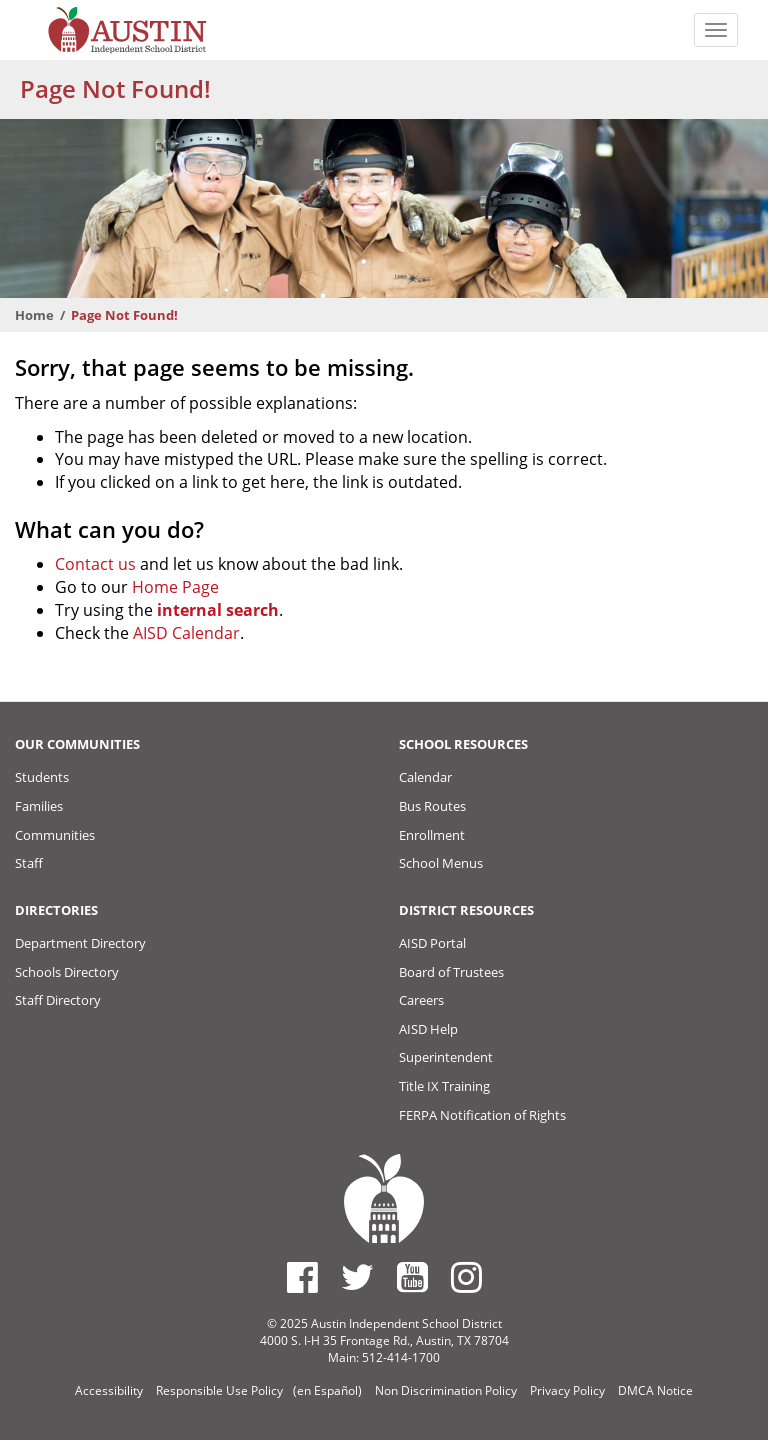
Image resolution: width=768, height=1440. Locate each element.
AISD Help (428, 1029)
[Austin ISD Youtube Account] (412, 1277)
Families (39, 806)
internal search (218, 610)
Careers (421, 1000)
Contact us (95, 564)
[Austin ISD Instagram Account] (466, 1277)
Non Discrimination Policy (446, 1390)
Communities (55, 835)
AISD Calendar (186, 633)
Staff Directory (58, 1000)
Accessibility (109, 1390)
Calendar (425, 777)
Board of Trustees (451, 972)
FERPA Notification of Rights (482, 1115)
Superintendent (446, 1057)
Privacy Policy (567, 1390)
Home (34, 315)
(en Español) (327, 1390)
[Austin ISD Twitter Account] (357, 1277)
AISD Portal (432, 943)
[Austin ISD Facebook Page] (302, 1277)
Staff (29, 863)
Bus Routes (432, 806)
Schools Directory (67, 972)
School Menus (441, 863)
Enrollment (432, 835)
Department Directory (80, 943)
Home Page (175, 587)
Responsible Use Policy (219, 1390)
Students (42, 777)
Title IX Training (444, 1086)
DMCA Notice (655, 1390)
